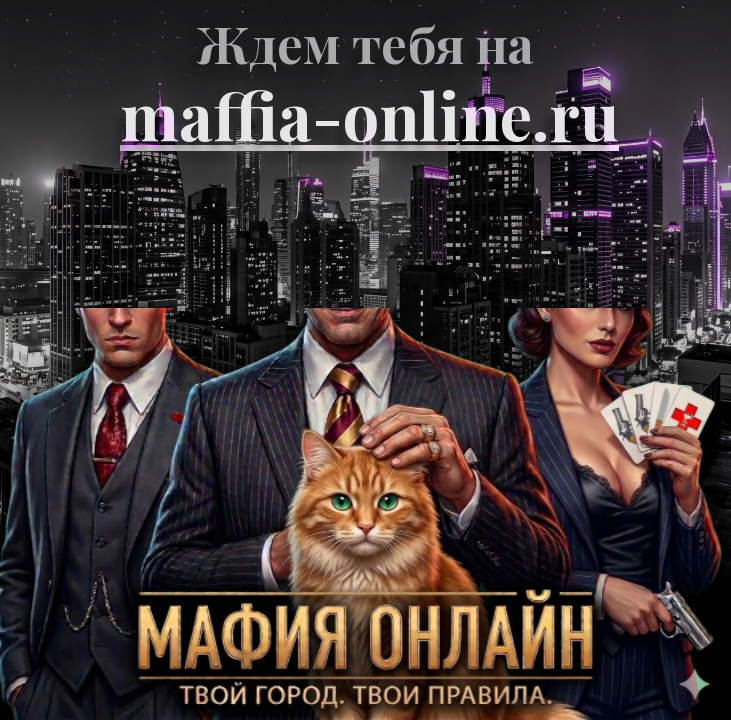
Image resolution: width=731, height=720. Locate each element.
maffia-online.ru (369, 114)
